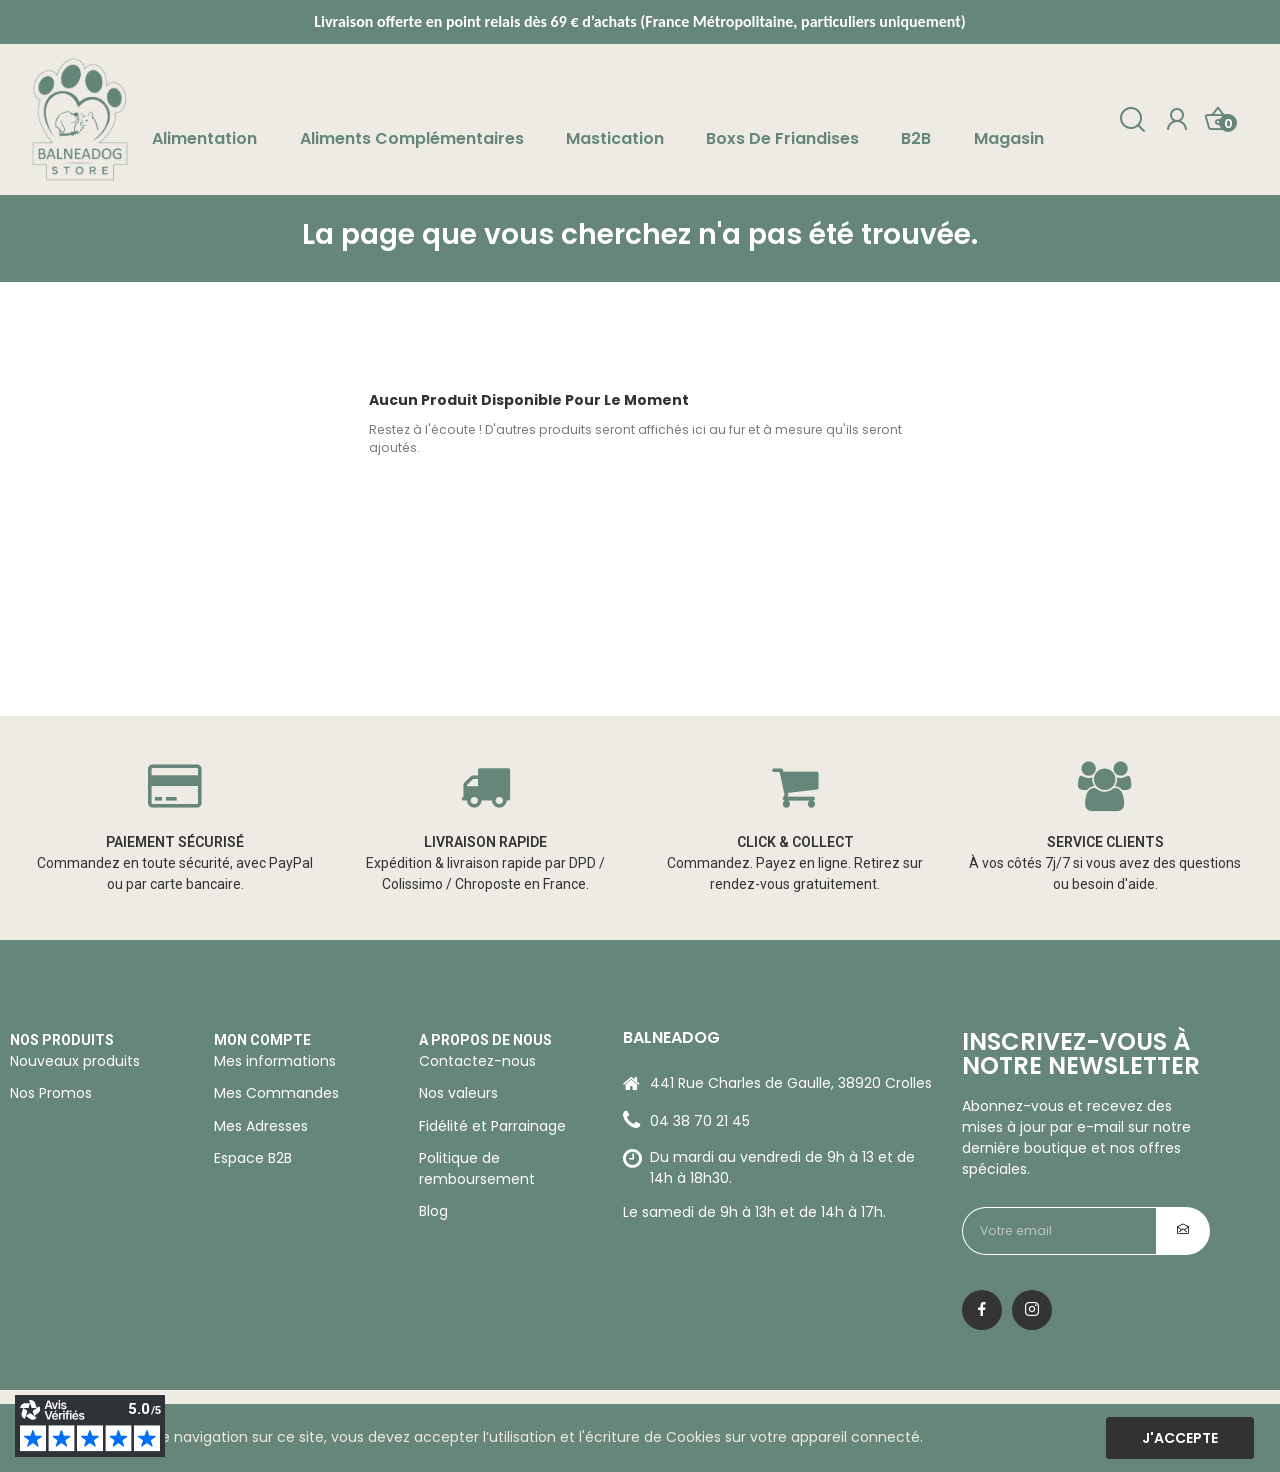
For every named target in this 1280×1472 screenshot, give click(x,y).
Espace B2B (253, 1158)
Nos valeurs (458, 1093)
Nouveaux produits (75, 1061)
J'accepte (1180, 1438)
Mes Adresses (261, 1126)
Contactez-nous (477, 1061)
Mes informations (275, 1061)
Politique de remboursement (477, 1168)
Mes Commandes (276, 1093)
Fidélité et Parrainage (492, 1126)
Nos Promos (51, 1093)
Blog (433, 1211)
